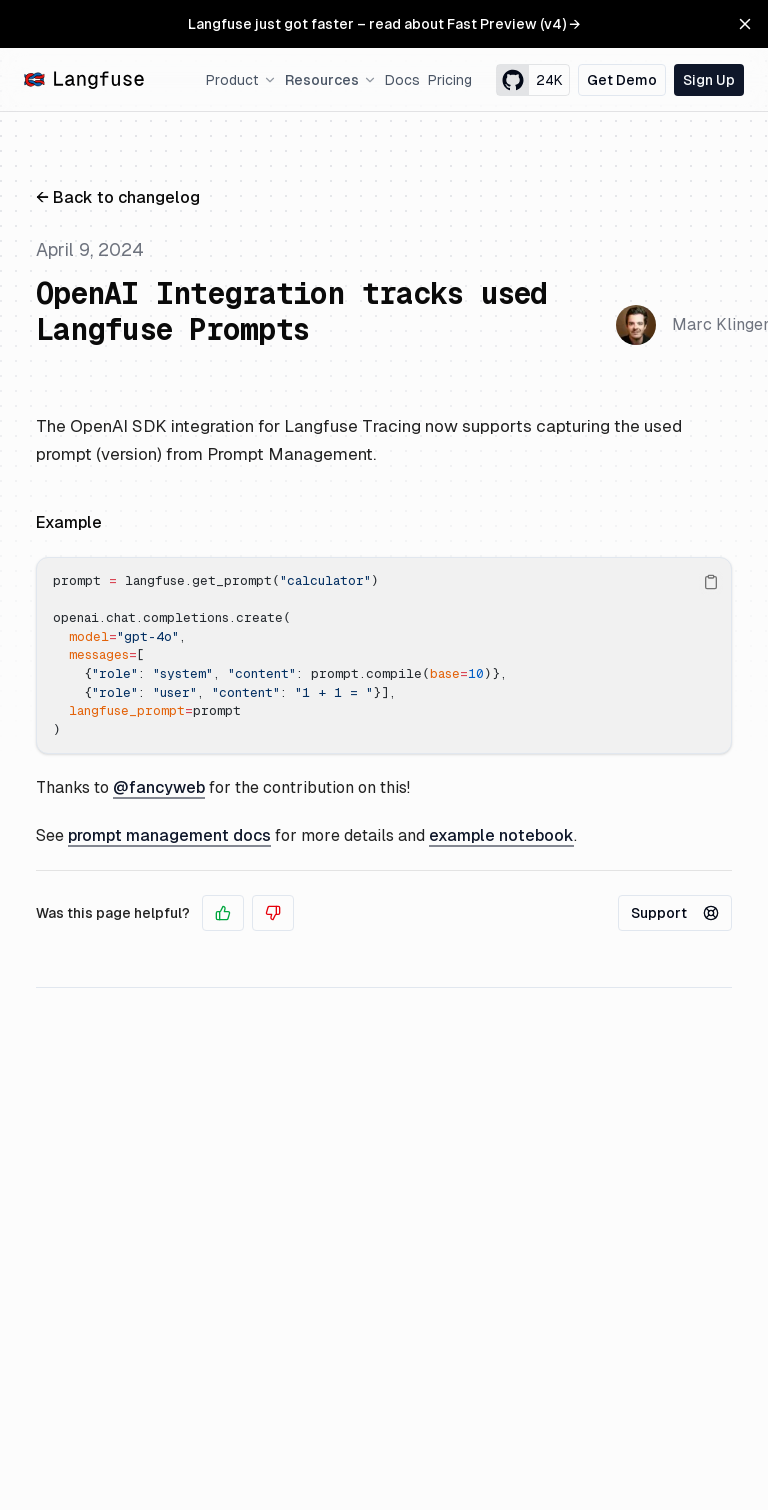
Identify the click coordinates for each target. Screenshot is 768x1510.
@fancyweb (159, 787)
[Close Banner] (745, 24)
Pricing (450, 80)
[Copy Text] (711, 582)
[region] (384, 655)
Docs (402, 80)
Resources (331, 80)
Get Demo (622, 80)
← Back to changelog (118, 197)
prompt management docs (169, 835)
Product (241, 80)
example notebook (501, 835)
